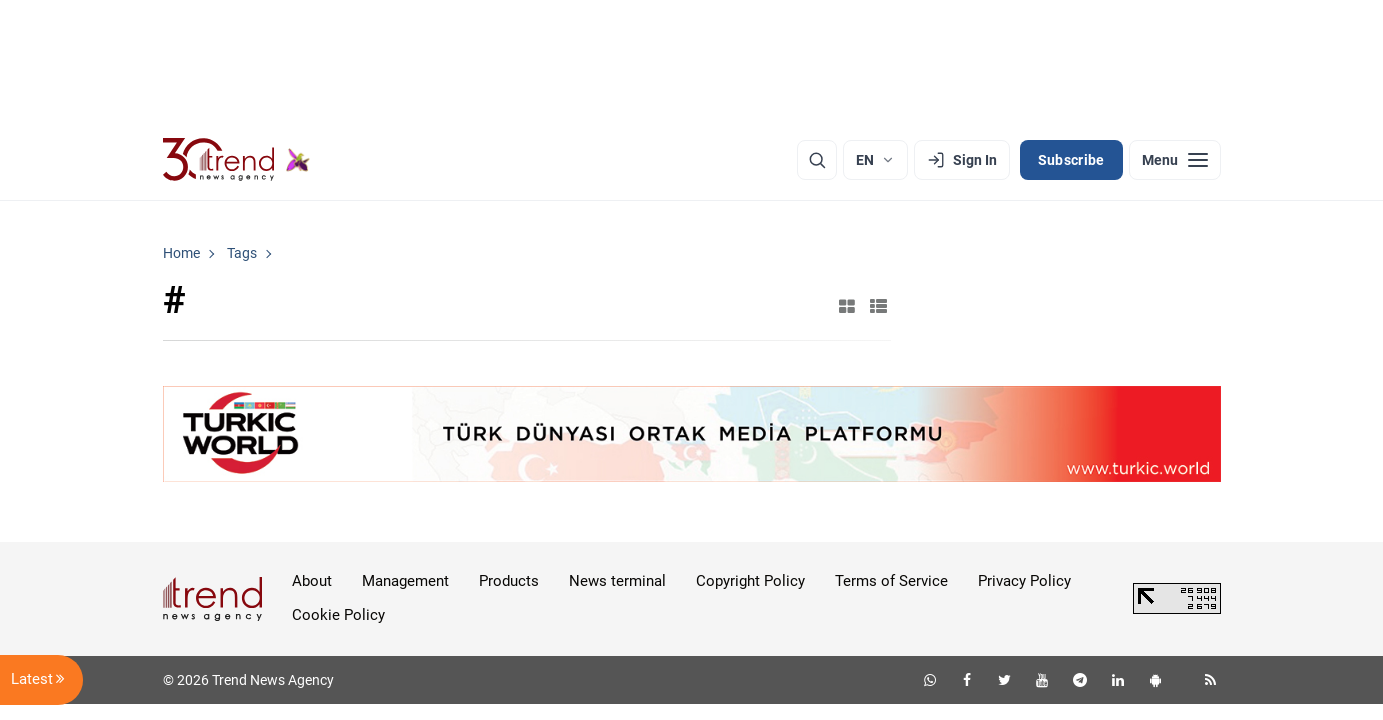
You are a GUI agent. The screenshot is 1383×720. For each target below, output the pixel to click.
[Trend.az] (237, 160)
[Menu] (1175, 160)
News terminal (617, 581)
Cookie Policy (338, 615)
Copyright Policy (750, 581)
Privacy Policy (1024, 581)
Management (405, 581)
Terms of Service (891, 581)
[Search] (817, 160)
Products (509, 581)
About (312, 581)
